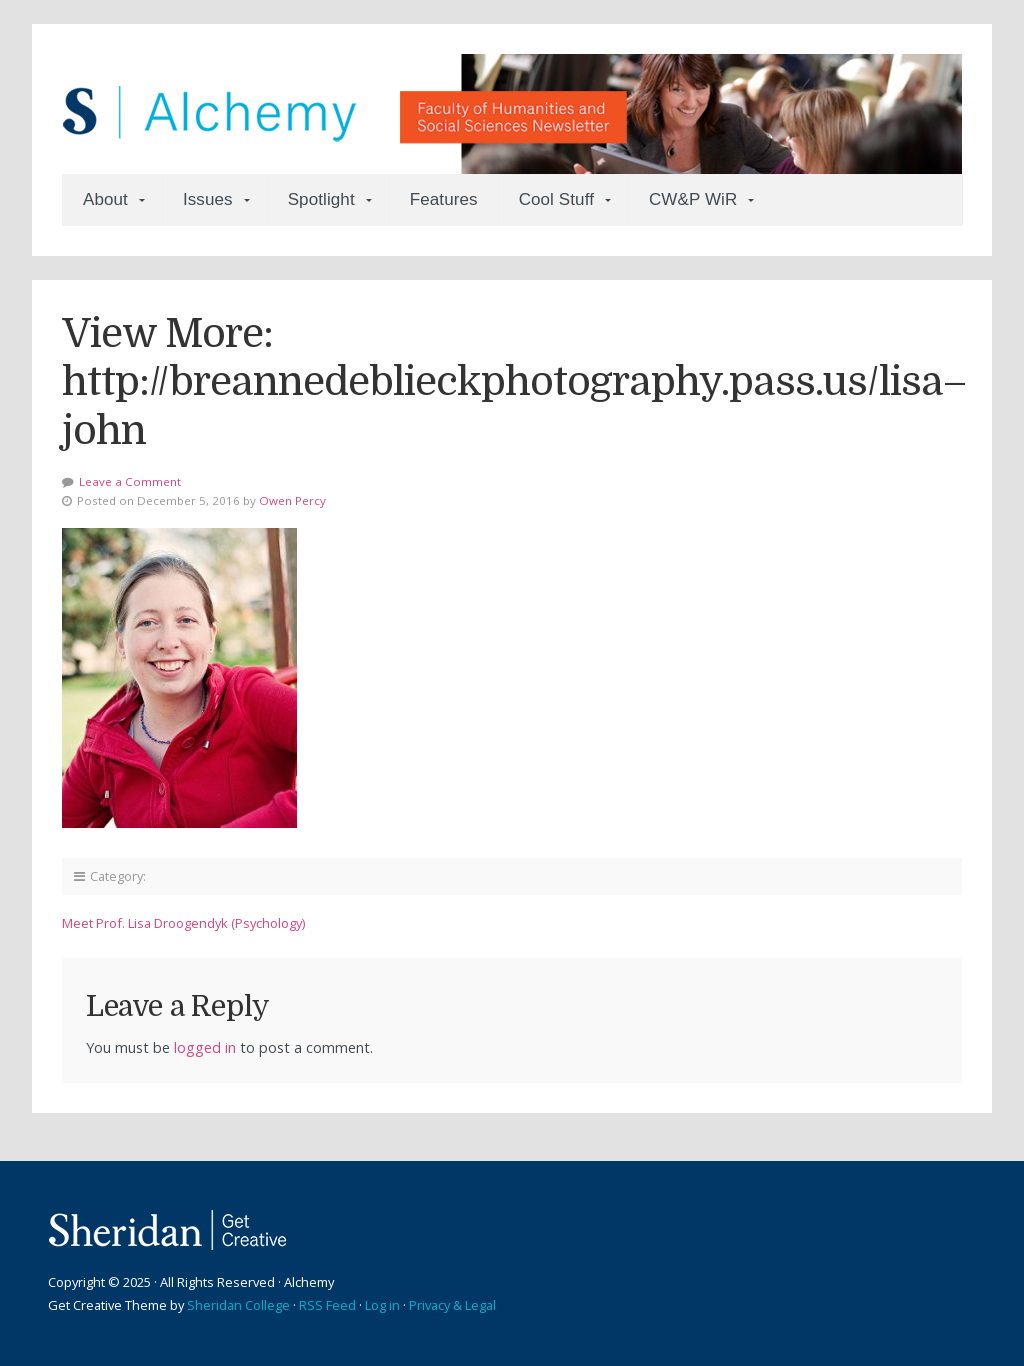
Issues (208, 199)
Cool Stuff (556, 199)
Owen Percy (292, 500)
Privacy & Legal (452, 1305)
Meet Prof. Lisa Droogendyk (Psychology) (183, 923)
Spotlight (321, 199)
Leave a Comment (130, 481)
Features (444, 199)
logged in (205, 1047)
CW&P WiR (693, 199)
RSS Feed (327, 1305)
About (105, 199)
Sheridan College (238, 1305)
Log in (382, 1305)
